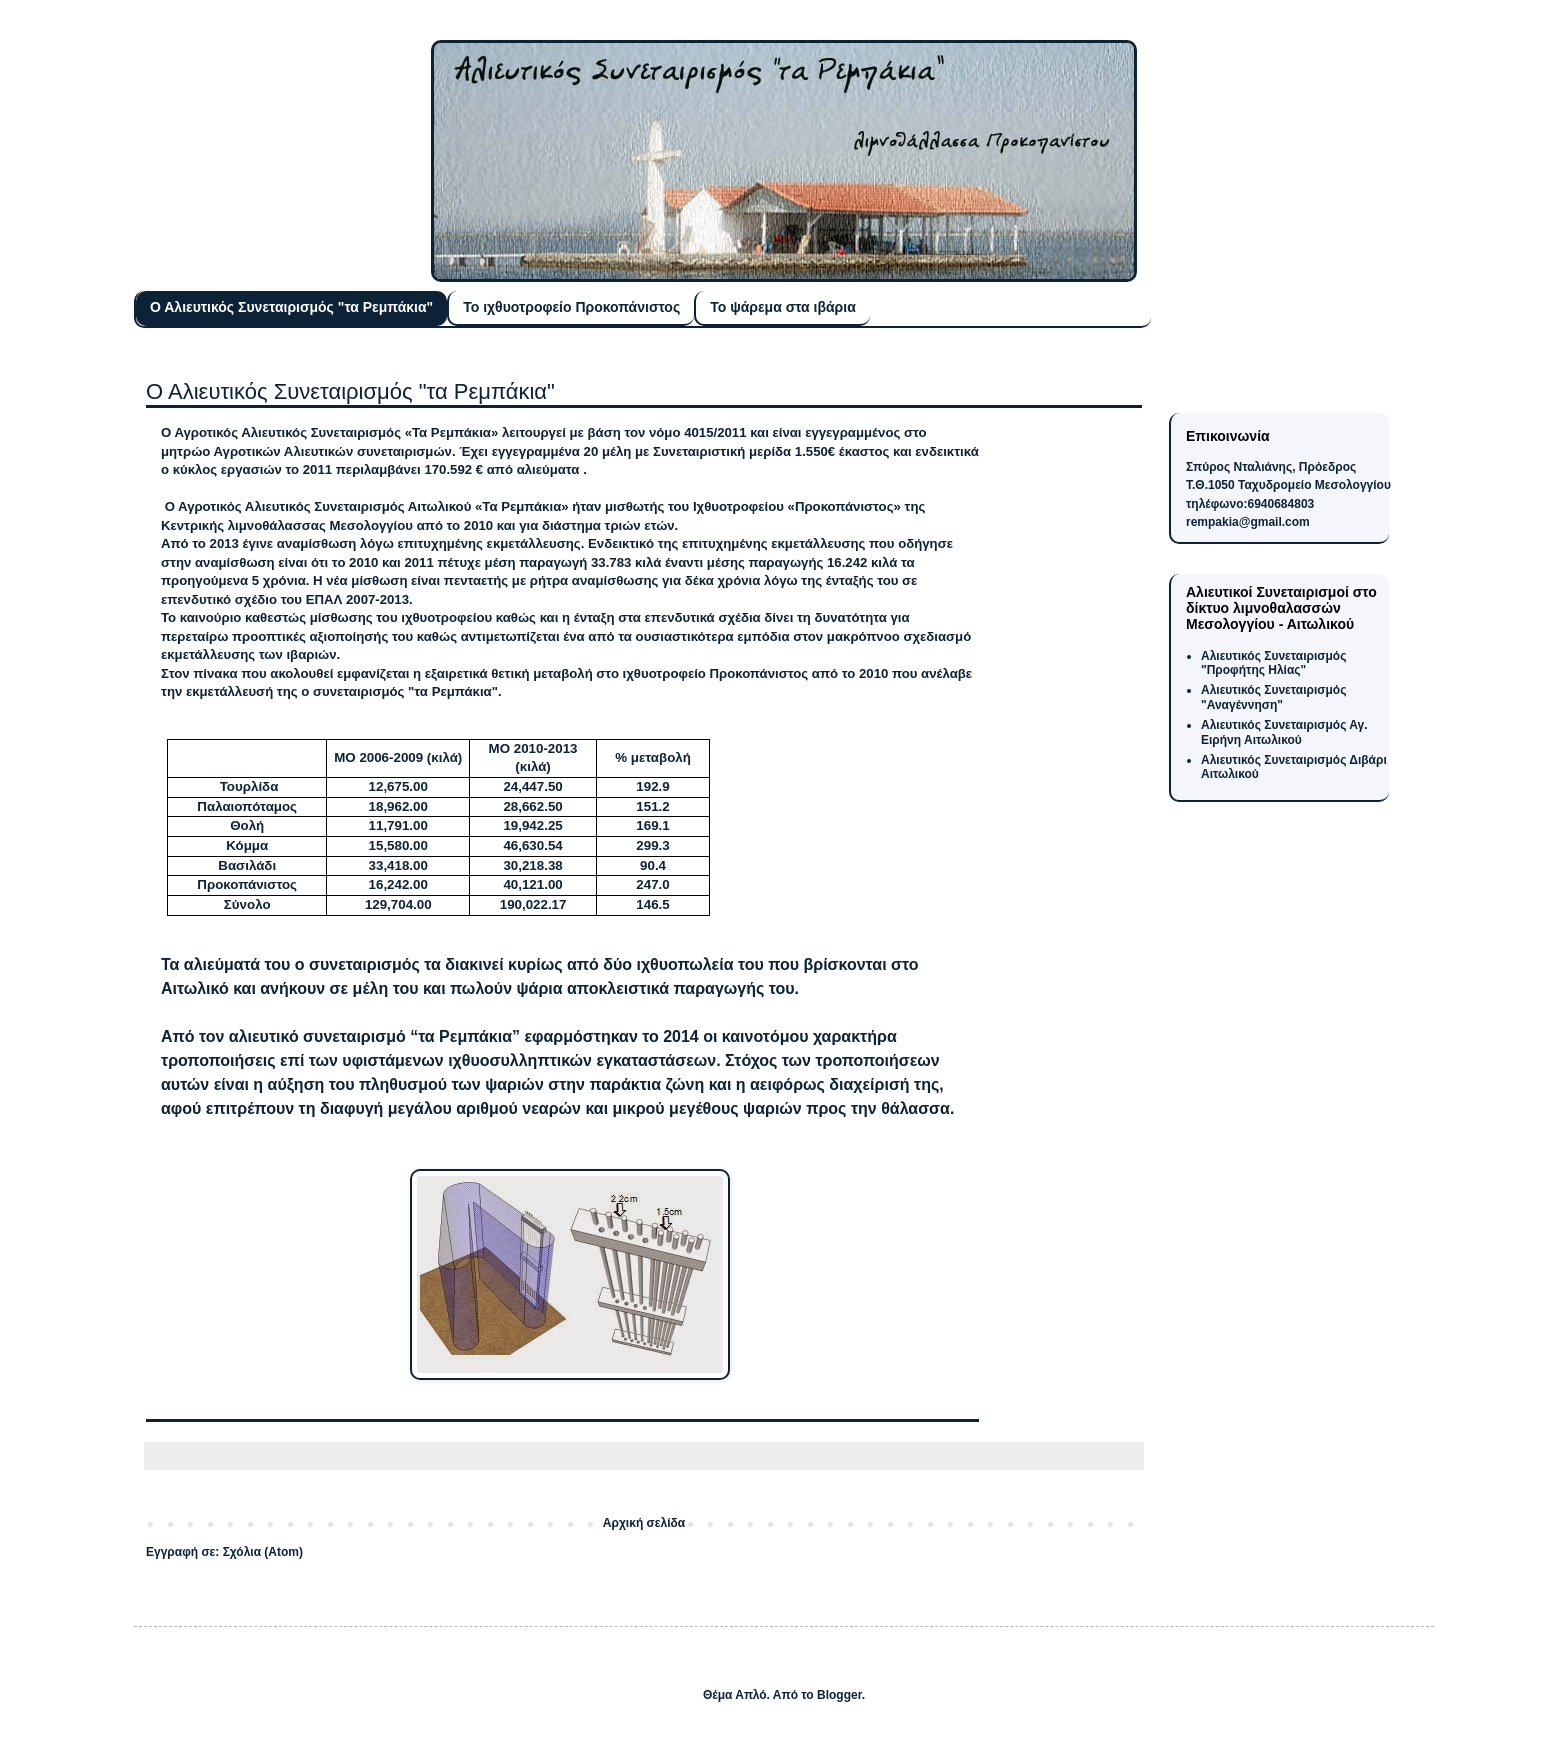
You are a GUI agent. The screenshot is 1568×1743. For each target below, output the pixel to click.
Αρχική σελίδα (644, 1523)
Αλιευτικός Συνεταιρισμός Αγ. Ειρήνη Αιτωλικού (1284, 732)
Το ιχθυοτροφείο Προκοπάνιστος (571, 307)
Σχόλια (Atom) (263, 1552)
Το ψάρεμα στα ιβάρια (783, 307)
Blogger (839, 1695)
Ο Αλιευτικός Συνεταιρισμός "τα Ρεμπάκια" (291, 307)
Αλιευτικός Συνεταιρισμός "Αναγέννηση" (1273, 697)
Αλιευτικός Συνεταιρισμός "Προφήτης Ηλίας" (1273, 663)
